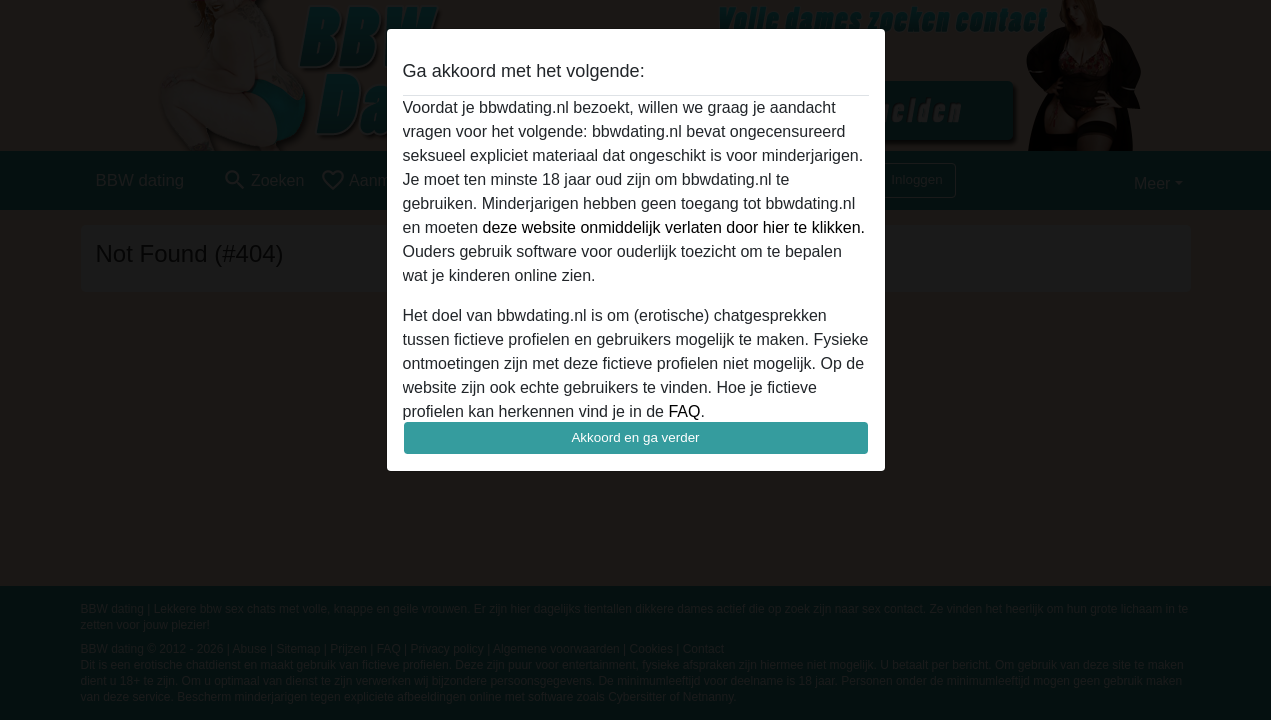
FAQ (684, 411)
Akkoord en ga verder (635, 437)
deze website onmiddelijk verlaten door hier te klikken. (674, 227)
